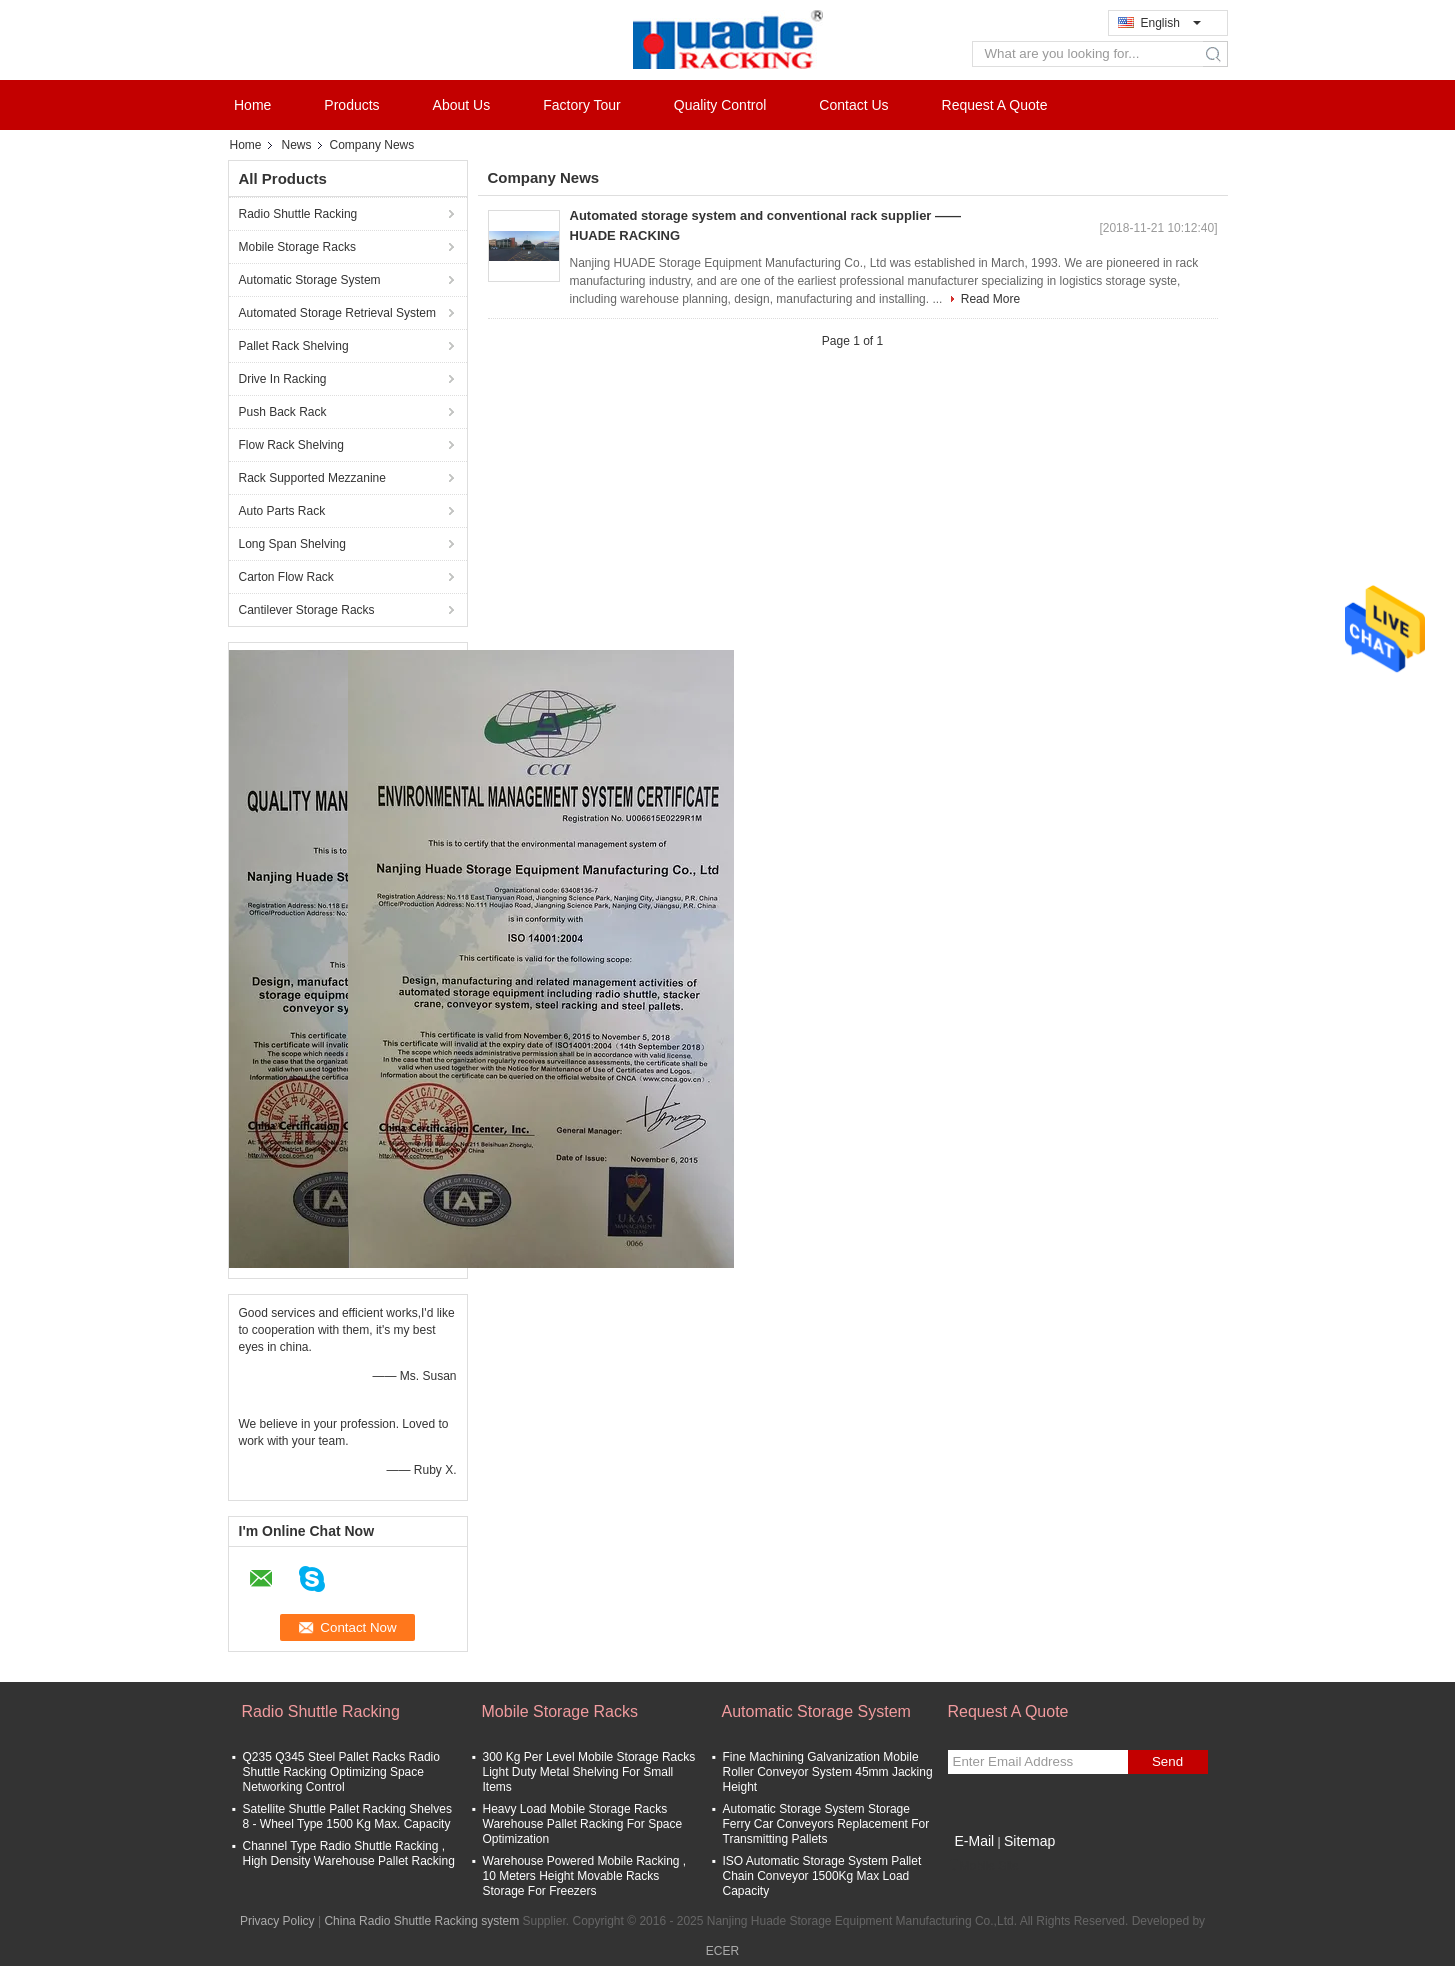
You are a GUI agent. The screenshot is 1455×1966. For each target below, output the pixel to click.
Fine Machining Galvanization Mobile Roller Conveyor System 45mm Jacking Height (828, 1772)
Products (351, 105)
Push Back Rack (283, 412)
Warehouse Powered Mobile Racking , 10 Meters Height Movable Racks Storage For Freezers (585, 1876)
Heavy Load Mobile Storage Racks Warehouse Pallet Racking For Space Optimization (583, 1824)
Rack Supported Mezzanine (312, 478)
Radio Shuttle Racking (298, 214)
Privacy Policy (277, 1921)
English (1171, 23)
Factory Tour (582, 105)
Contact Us (853, 105)
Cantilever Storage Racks (307, 610)
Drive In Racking (283, 379)
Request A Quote (995, 105)
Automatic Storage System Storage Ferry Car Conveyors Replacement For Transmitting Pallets (826, 1824)
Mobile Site (983, 1866)
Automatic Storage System (310, 280)
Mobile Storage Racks (297, 247)
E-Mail (975, 1841)
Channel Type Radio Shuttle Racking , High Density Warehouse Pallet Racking (349, 1853)
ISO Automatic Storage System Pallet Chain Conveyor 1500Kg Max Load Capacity (822, 1876)
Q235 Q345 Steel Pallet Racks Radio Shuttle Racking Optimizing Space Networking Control (341, 1772)
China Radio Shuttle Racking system (421, 1921)
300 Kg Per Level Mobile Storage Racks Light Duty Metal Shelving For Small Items (589, 1772)
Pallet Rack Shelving (294, 346)
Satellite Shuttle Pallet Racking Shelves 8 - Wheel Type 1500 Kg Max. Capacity (347, 1816)
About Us (462, 105)
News (297, 145)
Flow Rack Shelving (291, 445)
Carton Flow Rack (286, 577)
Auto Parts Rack (282, 511)
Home (252, 105)
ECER (722, 1951)
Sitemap (1029, 1841)
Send (1167, 1761)
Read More (990, 299)
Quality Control (720, 105)
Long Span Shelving (292, 544)
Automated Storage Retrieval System (337, 313)
